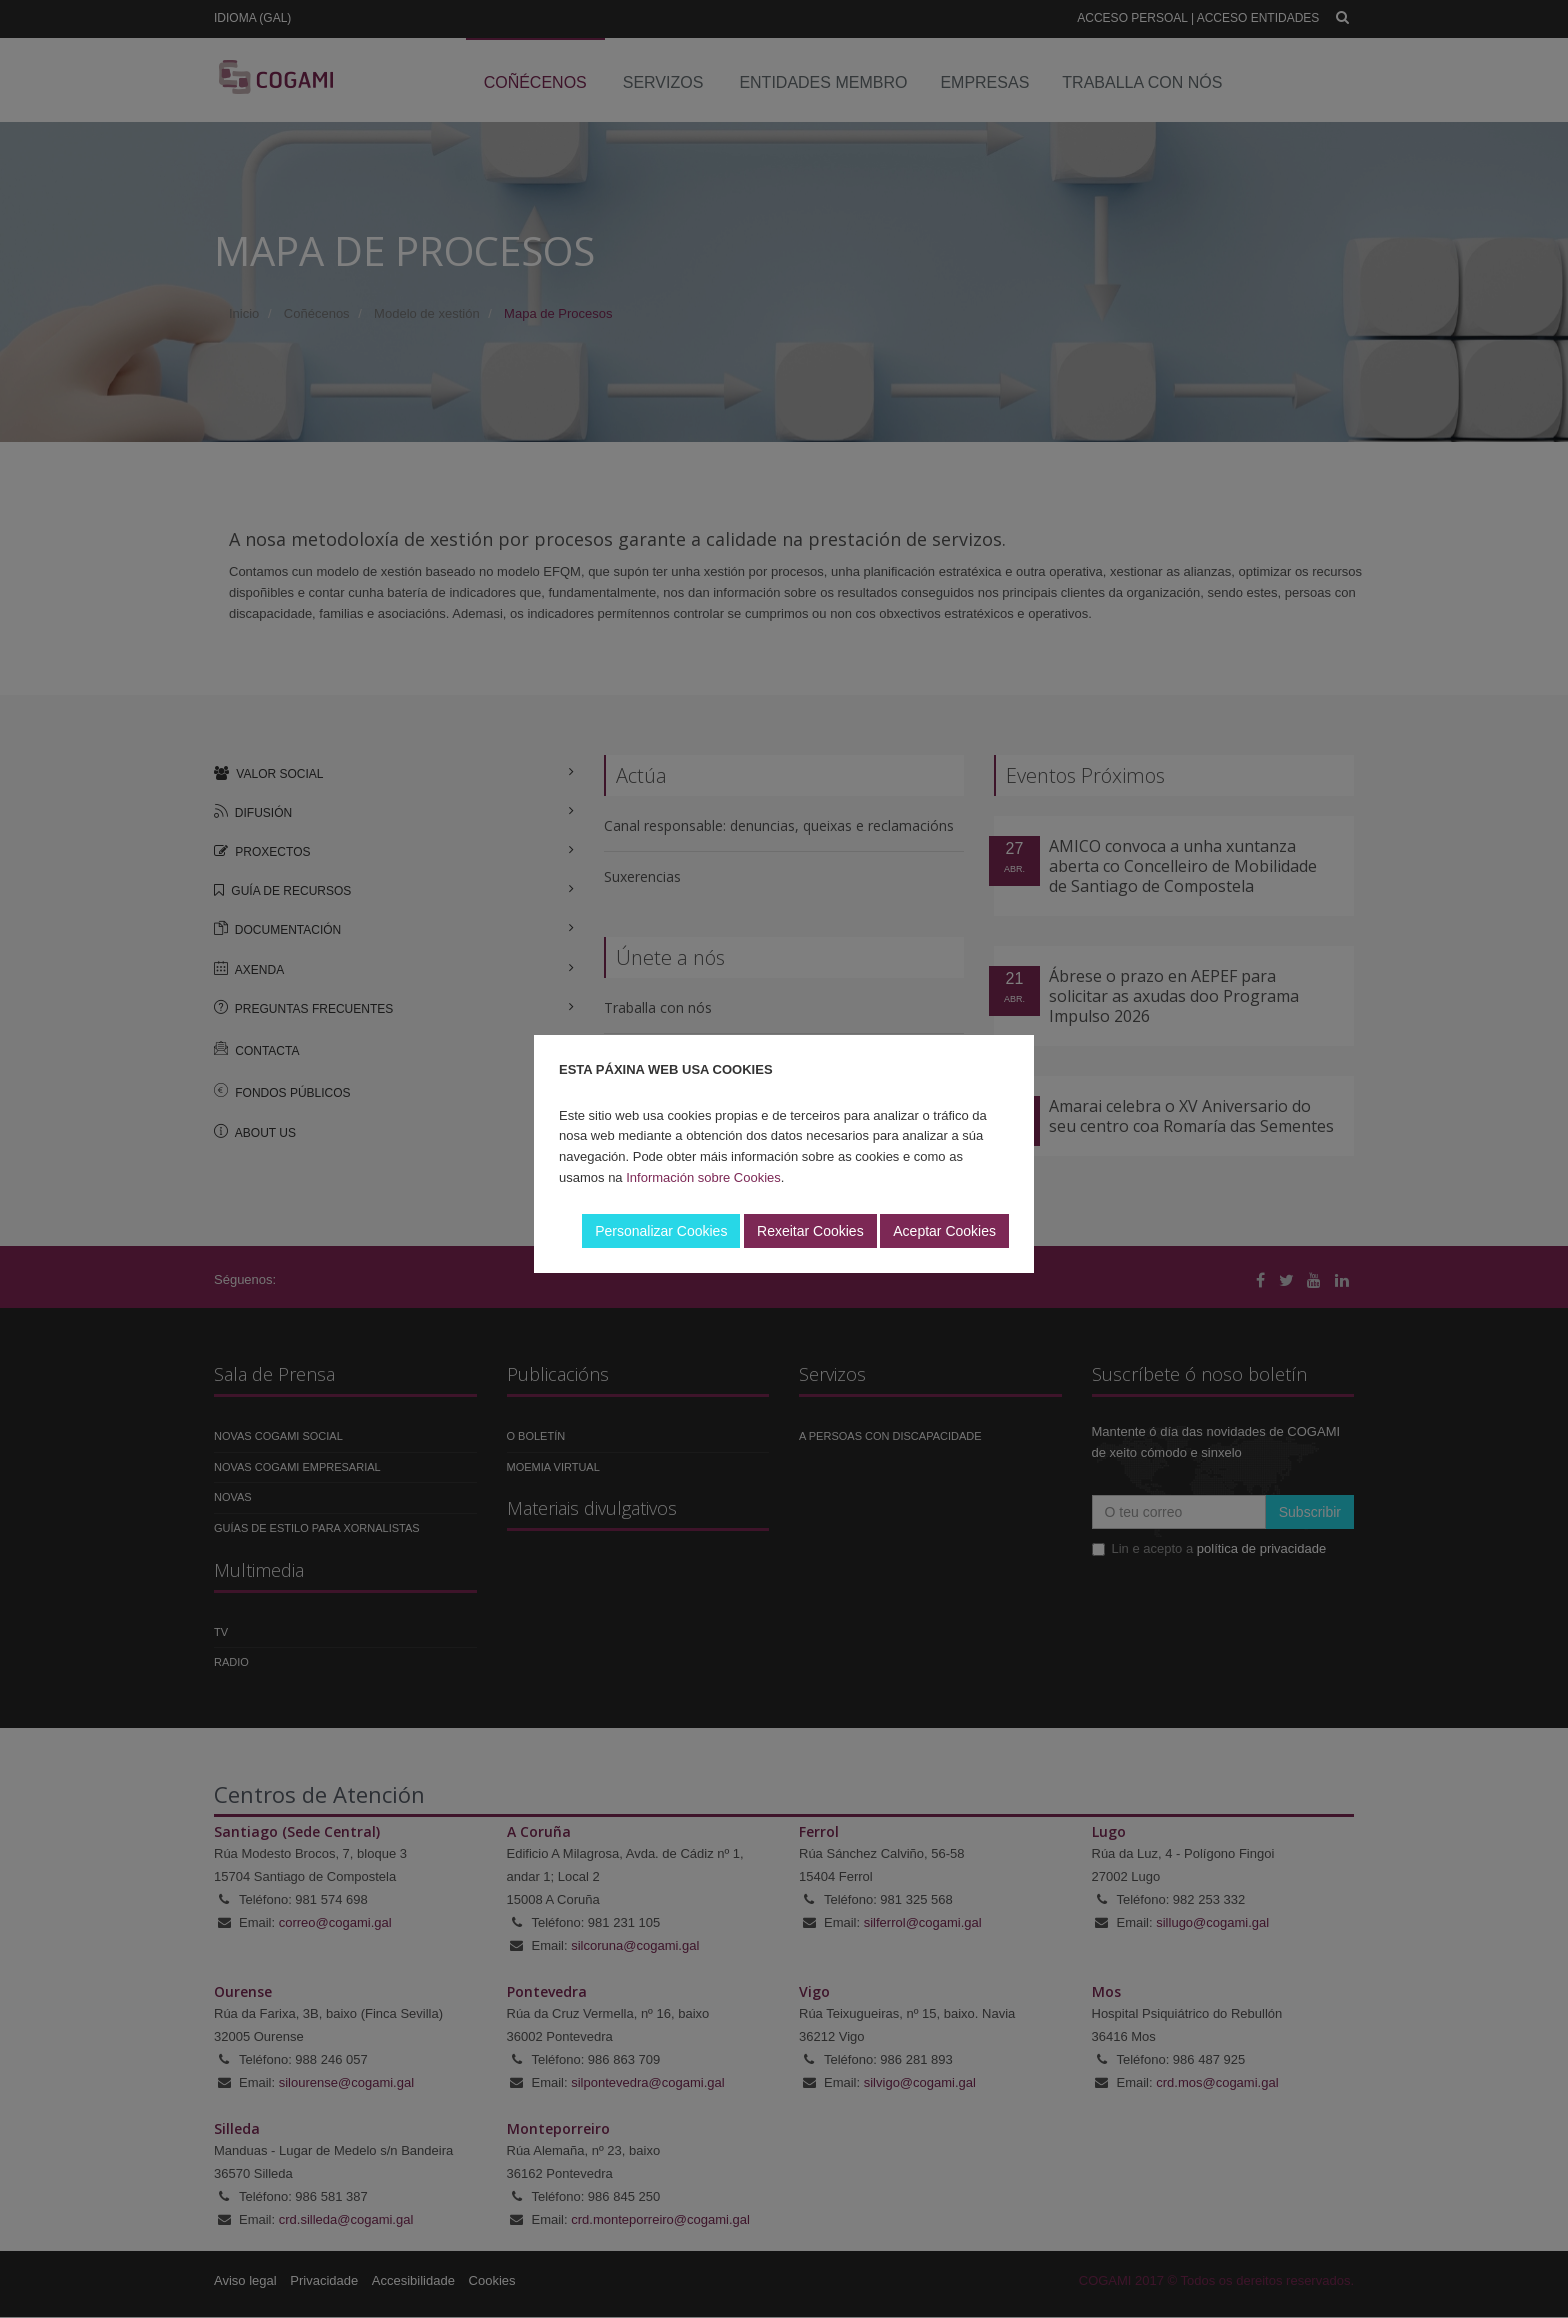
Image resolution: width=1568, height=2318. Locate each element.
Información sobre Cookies (703, 1177)
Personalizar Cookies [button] (661, 1231)
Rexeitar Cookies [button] (810, 1231)
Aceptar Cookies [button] (944, 1231)
